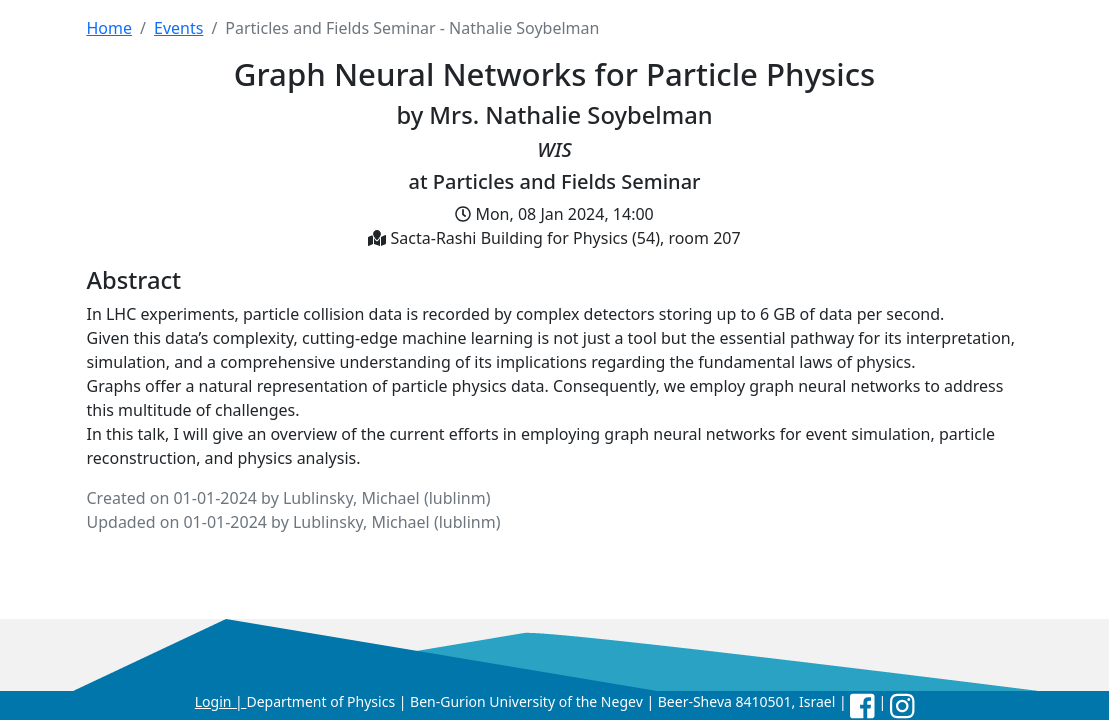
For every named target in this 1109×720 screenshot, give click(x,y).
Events (178, 28)
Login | (221, 701)
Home (110, 28)
